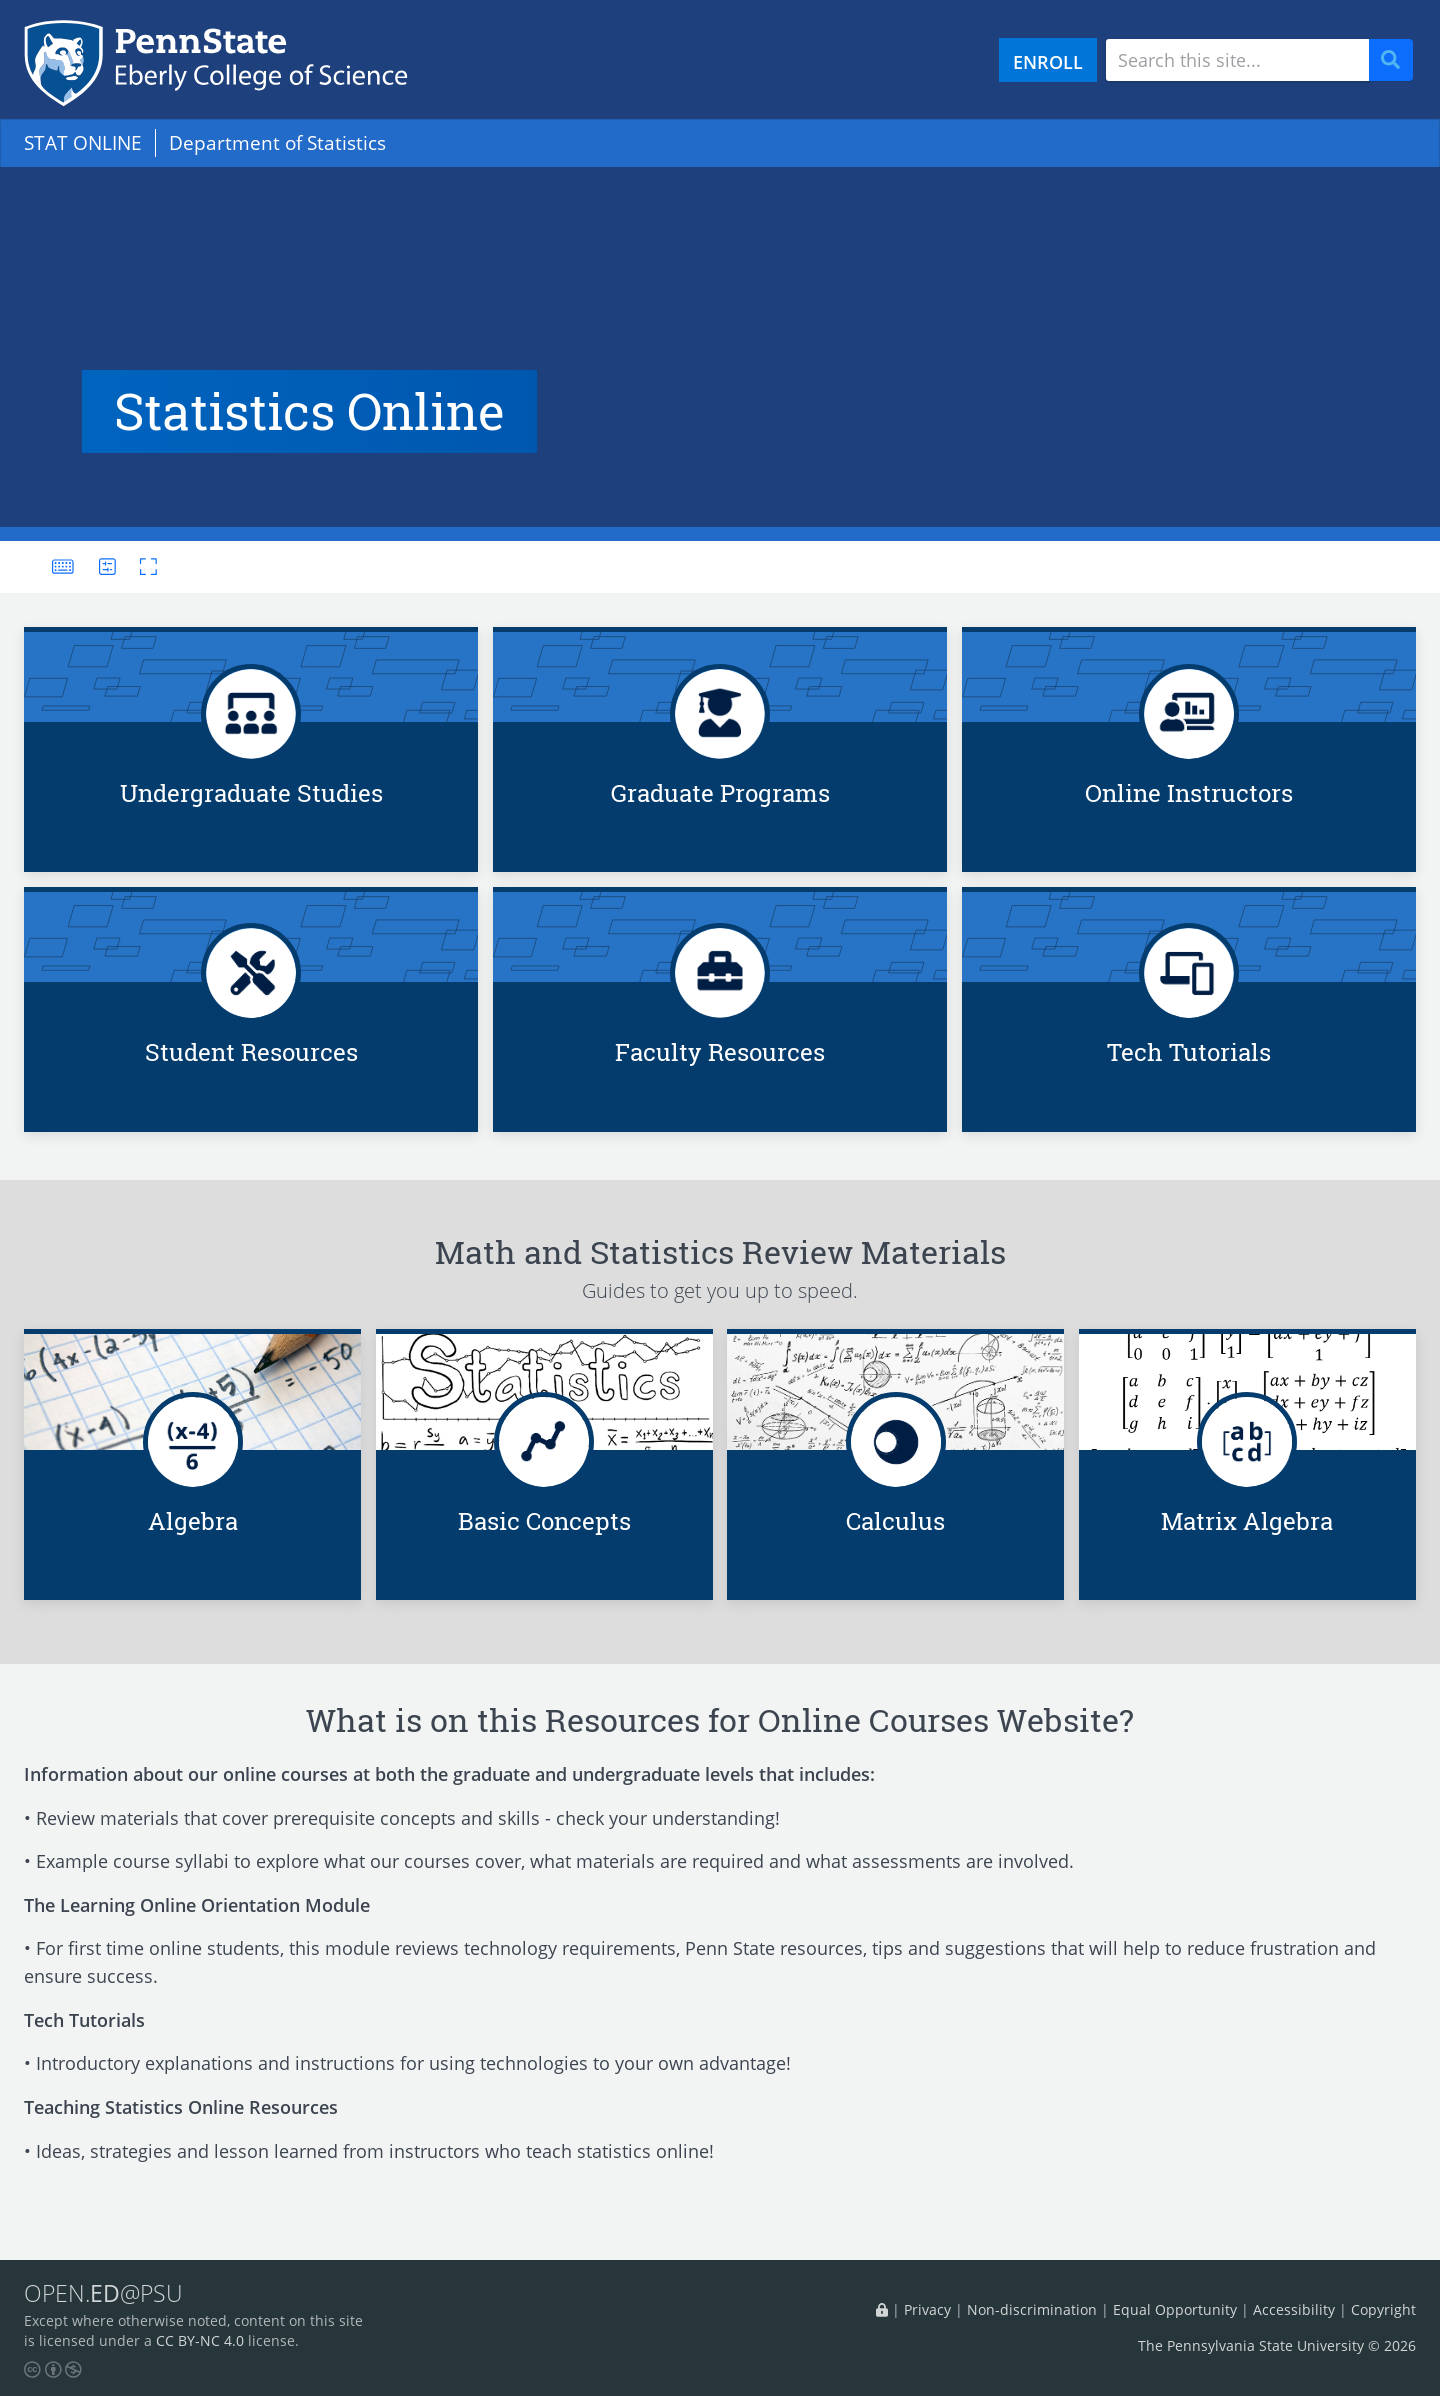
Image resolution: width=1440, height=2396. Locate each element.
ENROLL (1048, 61)
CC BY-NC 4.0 (200, 2340)
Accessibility (1294, 2309)
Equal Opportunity (1175, 2309)
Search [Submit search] (1398, 60)
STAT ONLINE (83, 142)
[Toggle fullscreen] (142, 566)
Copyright (1383, 2309)
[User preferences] (107, 566)
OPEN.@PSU (103, 2293)
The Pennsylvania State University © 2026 (1277, 2345)
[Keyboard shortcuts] (63, 566)
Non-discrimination (1032, 2309)
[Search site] (1237, 60)
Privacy (927, 2309)
